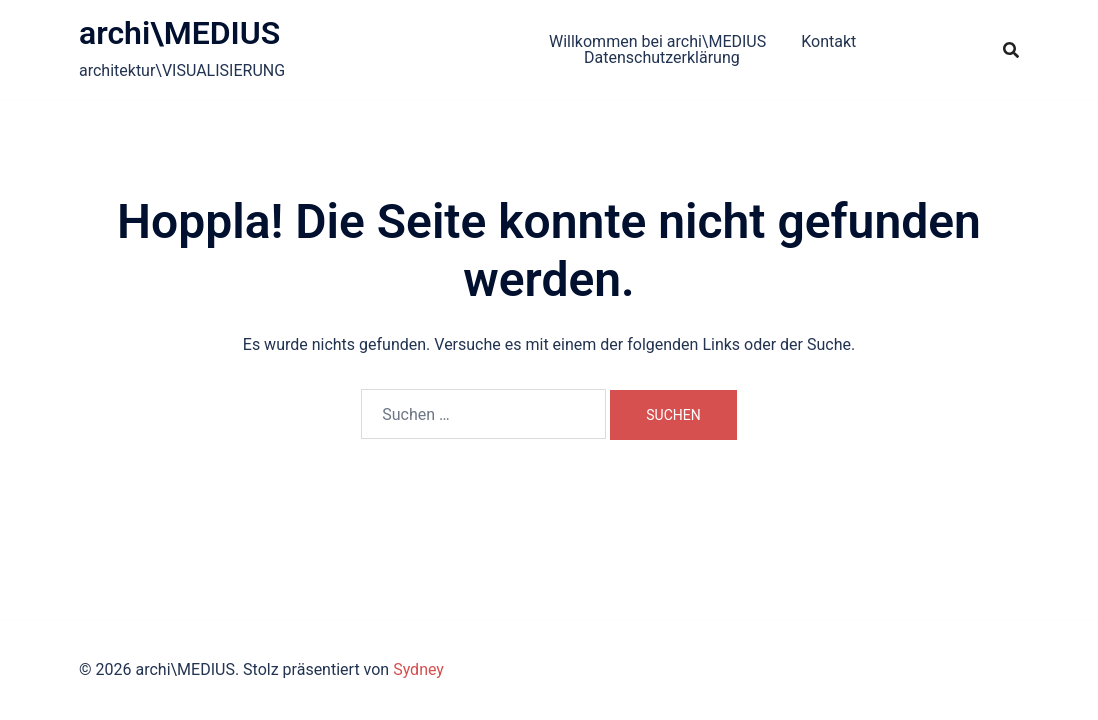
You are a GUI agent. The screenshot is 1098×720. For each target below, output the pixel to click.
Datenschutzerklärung (662, 57)
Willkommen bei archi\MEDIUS (657, 41)
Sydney (418, 669)
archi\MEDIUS (179, 33)
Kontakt (828, 41)
